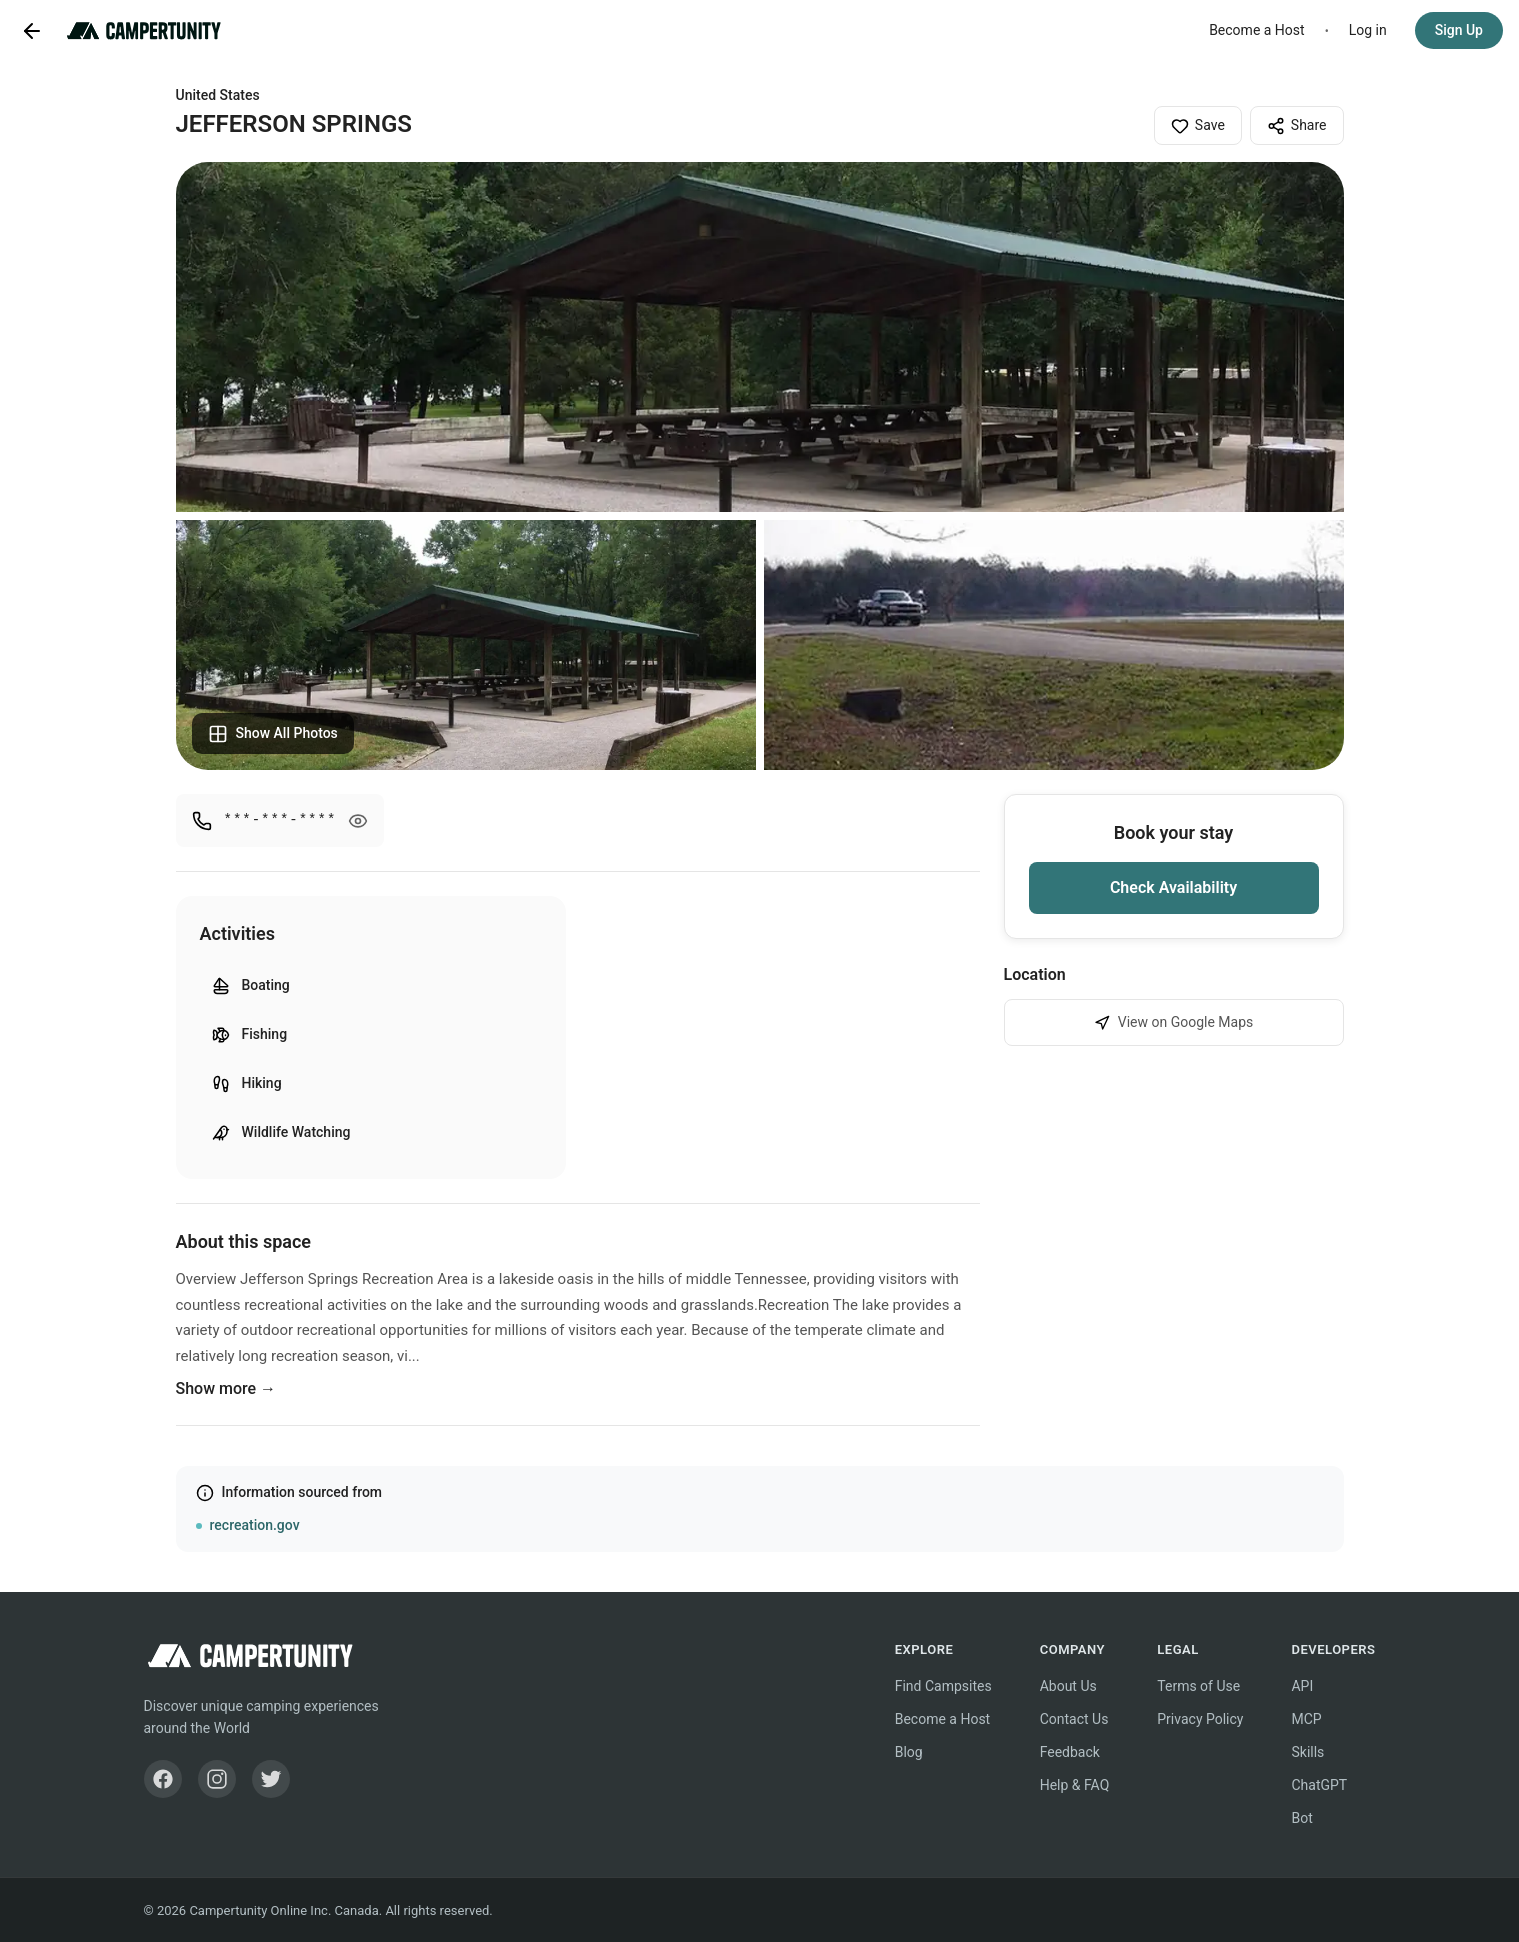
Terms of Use (1198, 1686)
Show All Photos (273, 734)
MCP (1306, 1719)
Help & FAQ (1075, 1785)
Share (1297, 126)
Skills (1307, 1752)
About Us (1068, 1686)
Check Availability (1173, 887)
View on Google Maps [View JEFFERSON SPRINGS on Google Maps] (1174, 1022)
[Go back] (32, 31)
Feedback (1070, 1752)
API (1302, 1686)
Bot (1301, 1818)
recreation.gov (255, 1525)
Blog (909, 1752)
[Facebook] (163, 1779)
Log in (1368, 30)
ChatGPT (1319, 1785)
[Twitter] (271, 1779)
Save (1198, 126)
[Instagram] (217, 1779)
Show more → (226, 1388)
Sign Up (1459, 30)
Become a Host (1257, 30)
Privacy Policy (1200, 1719)
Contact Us (1074, 1719)
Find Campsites (943, 1686)
